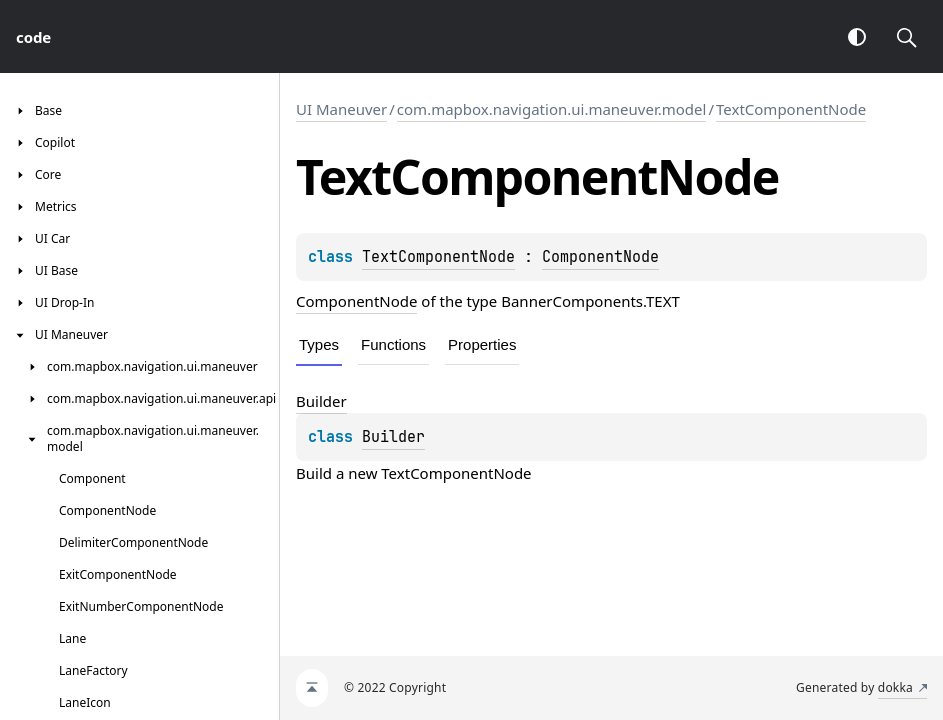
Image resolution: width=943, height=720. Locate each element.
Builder (393, 437)
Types (319, 344)
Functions (393, 344)
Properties (482, 344)
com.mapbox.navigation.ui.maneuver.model (552, 109)
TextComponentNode (791, 109)
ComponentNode (600, 257)
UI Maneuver (341, 109)
